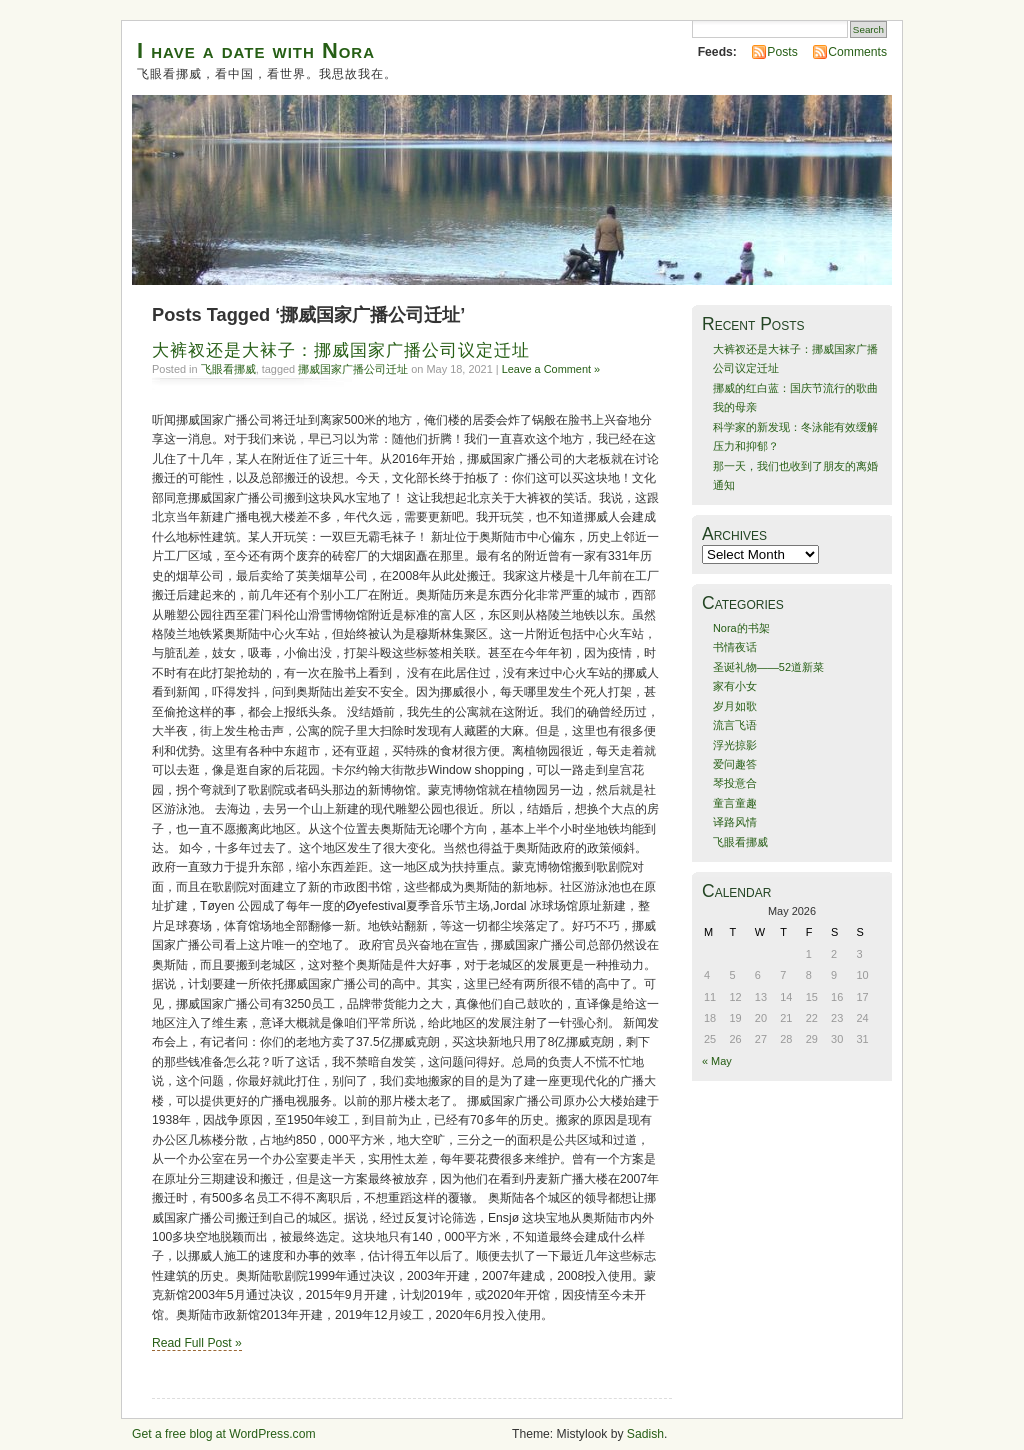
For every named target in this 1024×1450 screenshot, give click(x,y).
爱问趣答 (735, 764)
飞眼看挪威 (228, 369)
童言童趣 (735, 803)
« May (717, 1061)
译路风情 (735, 822)
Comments (857, 52)
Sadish (645, 1434)
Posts (782, 52)
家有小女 (735, 686)
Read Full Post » (197, 1343)
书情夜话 (735, 647)
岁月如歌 (735, 706)
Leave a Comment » (551, 369)
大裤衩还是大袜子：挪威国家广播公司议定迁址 (341, 350)
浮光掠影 (735, 745)
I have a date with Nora (256, 50)
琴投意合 (735, 783)
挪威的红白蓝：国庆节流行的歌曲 (795, 388)
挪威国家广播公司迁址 (353, 369)
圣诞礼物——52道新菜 (768, 667)
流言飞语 (735, 725)
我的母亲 (735, 407)
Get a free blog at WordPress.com (224, 1434)
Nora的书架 (741, 628)
